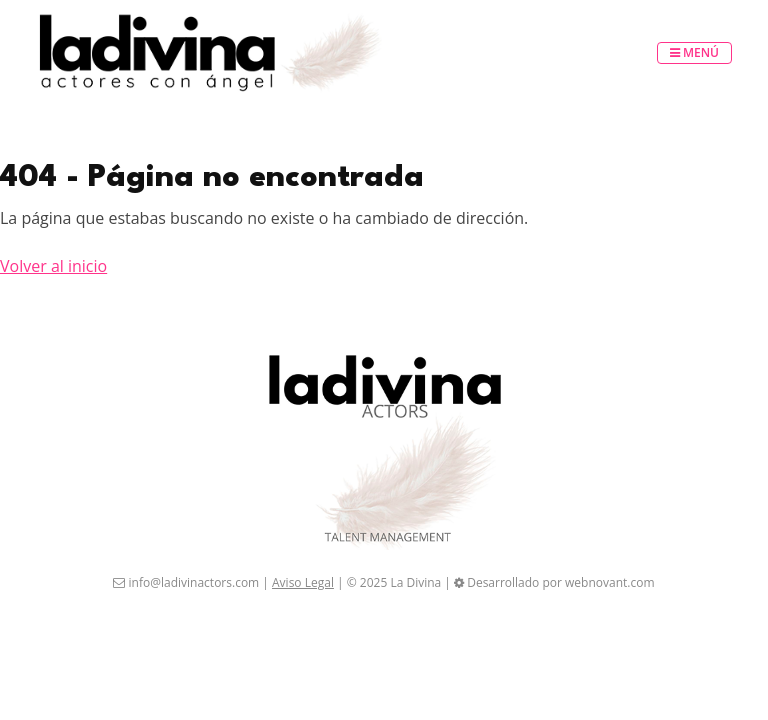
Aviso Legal (303, 582)
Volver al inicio (53, 266)
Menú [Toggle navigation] (694, 52)
